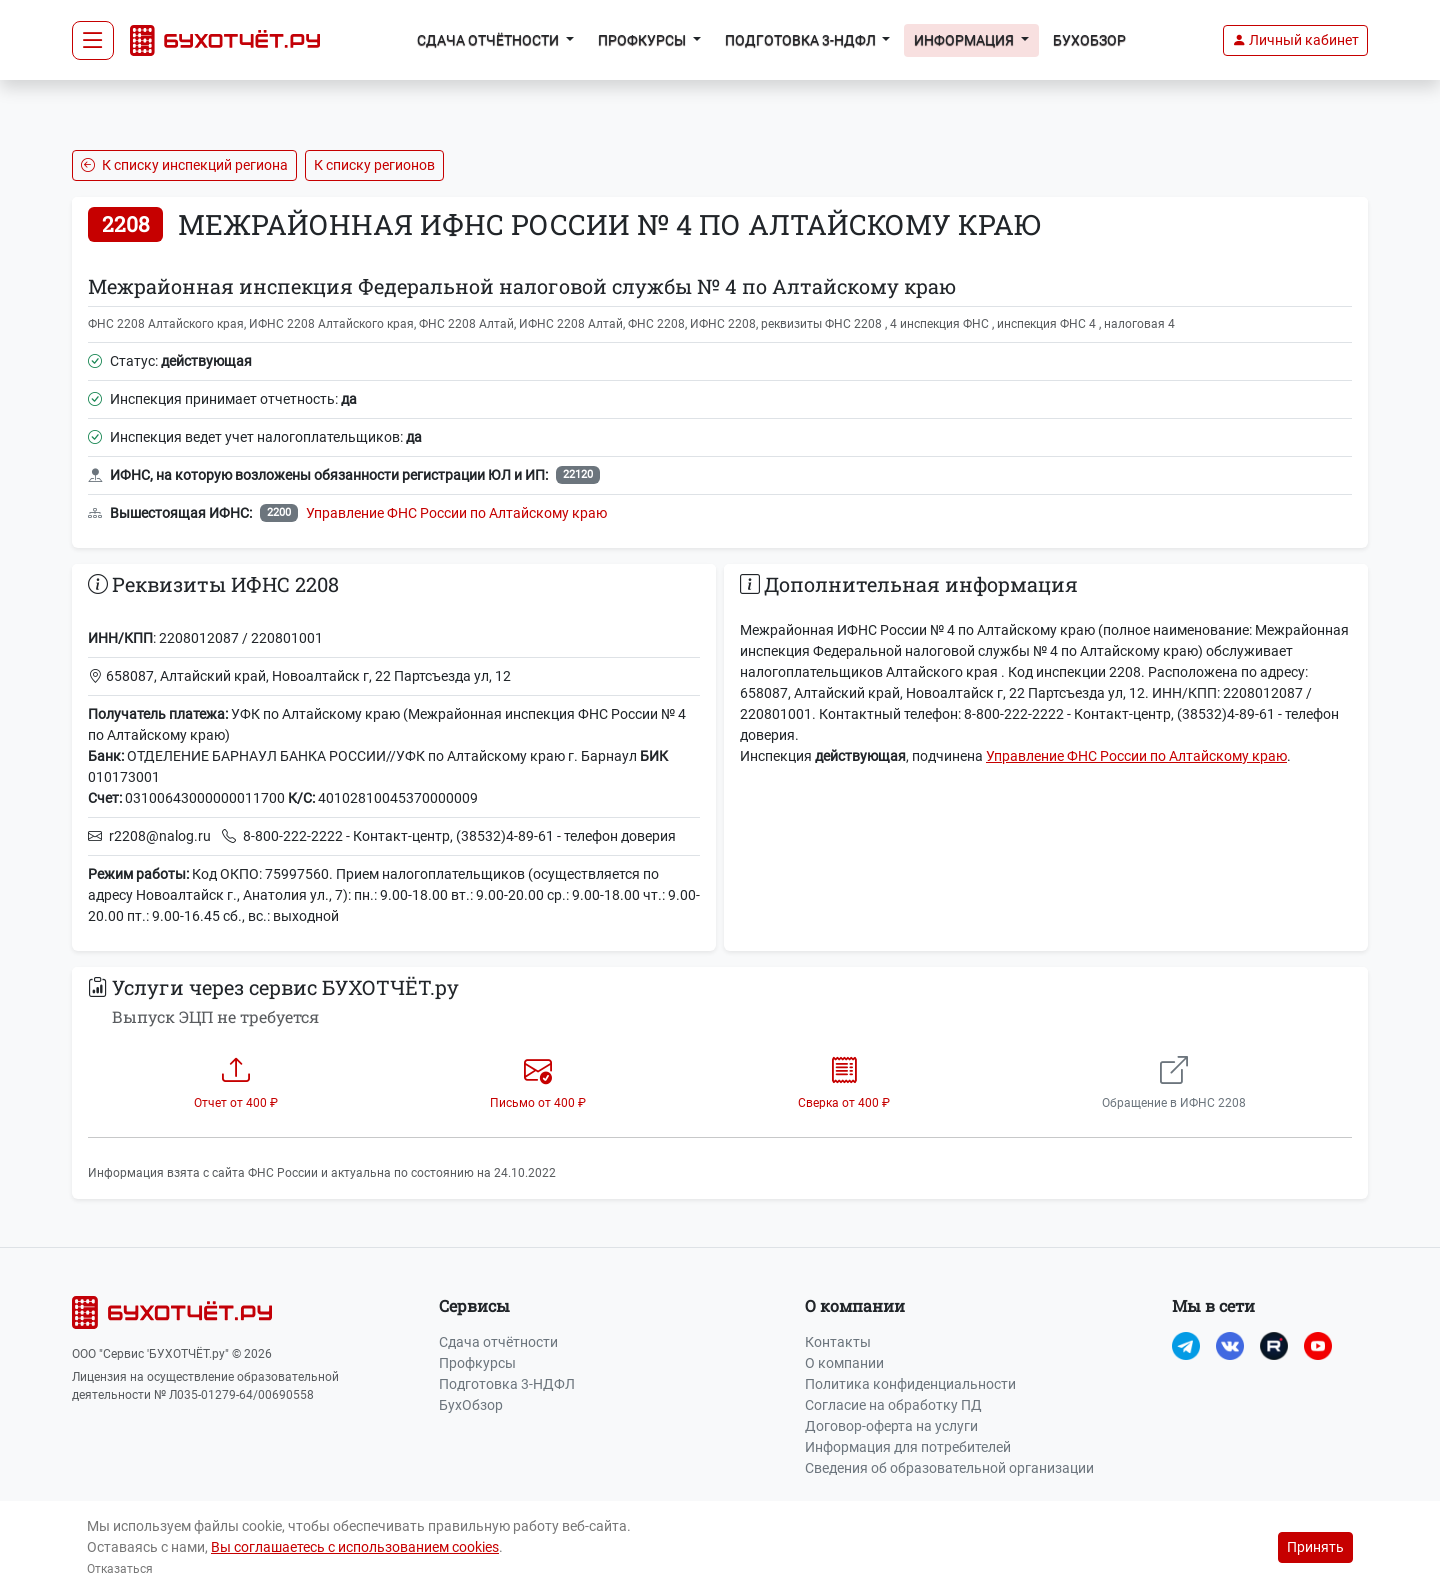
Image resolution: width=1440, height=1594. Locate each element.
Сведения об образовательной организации (949, 1468)
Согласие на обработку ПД (893, 1405)
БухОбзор (1089, 40)
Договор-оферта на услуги (891, 1426)
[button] (1295, 40)
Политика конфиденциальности (910, 1384)
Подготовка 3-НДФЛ (507, 1384)
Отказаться (120, 1569)
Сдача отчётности (498, 1342)
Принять (1315, 1547)
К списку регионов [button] (374, 165)
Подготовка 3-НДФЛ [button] (802, 40)
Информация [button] (965, 40)
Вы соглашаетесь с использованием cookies (355, 1547)
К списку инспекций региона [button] (184, 165)
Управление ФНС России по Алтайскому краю (456, 513)
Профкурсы (477, 1363)
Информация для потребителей (908, 1447)
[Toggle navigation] (93, 41)
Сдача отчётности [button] (489, 40)
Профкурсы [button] (643, 40)
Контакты (838, 1342)
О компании (844, 1363)
